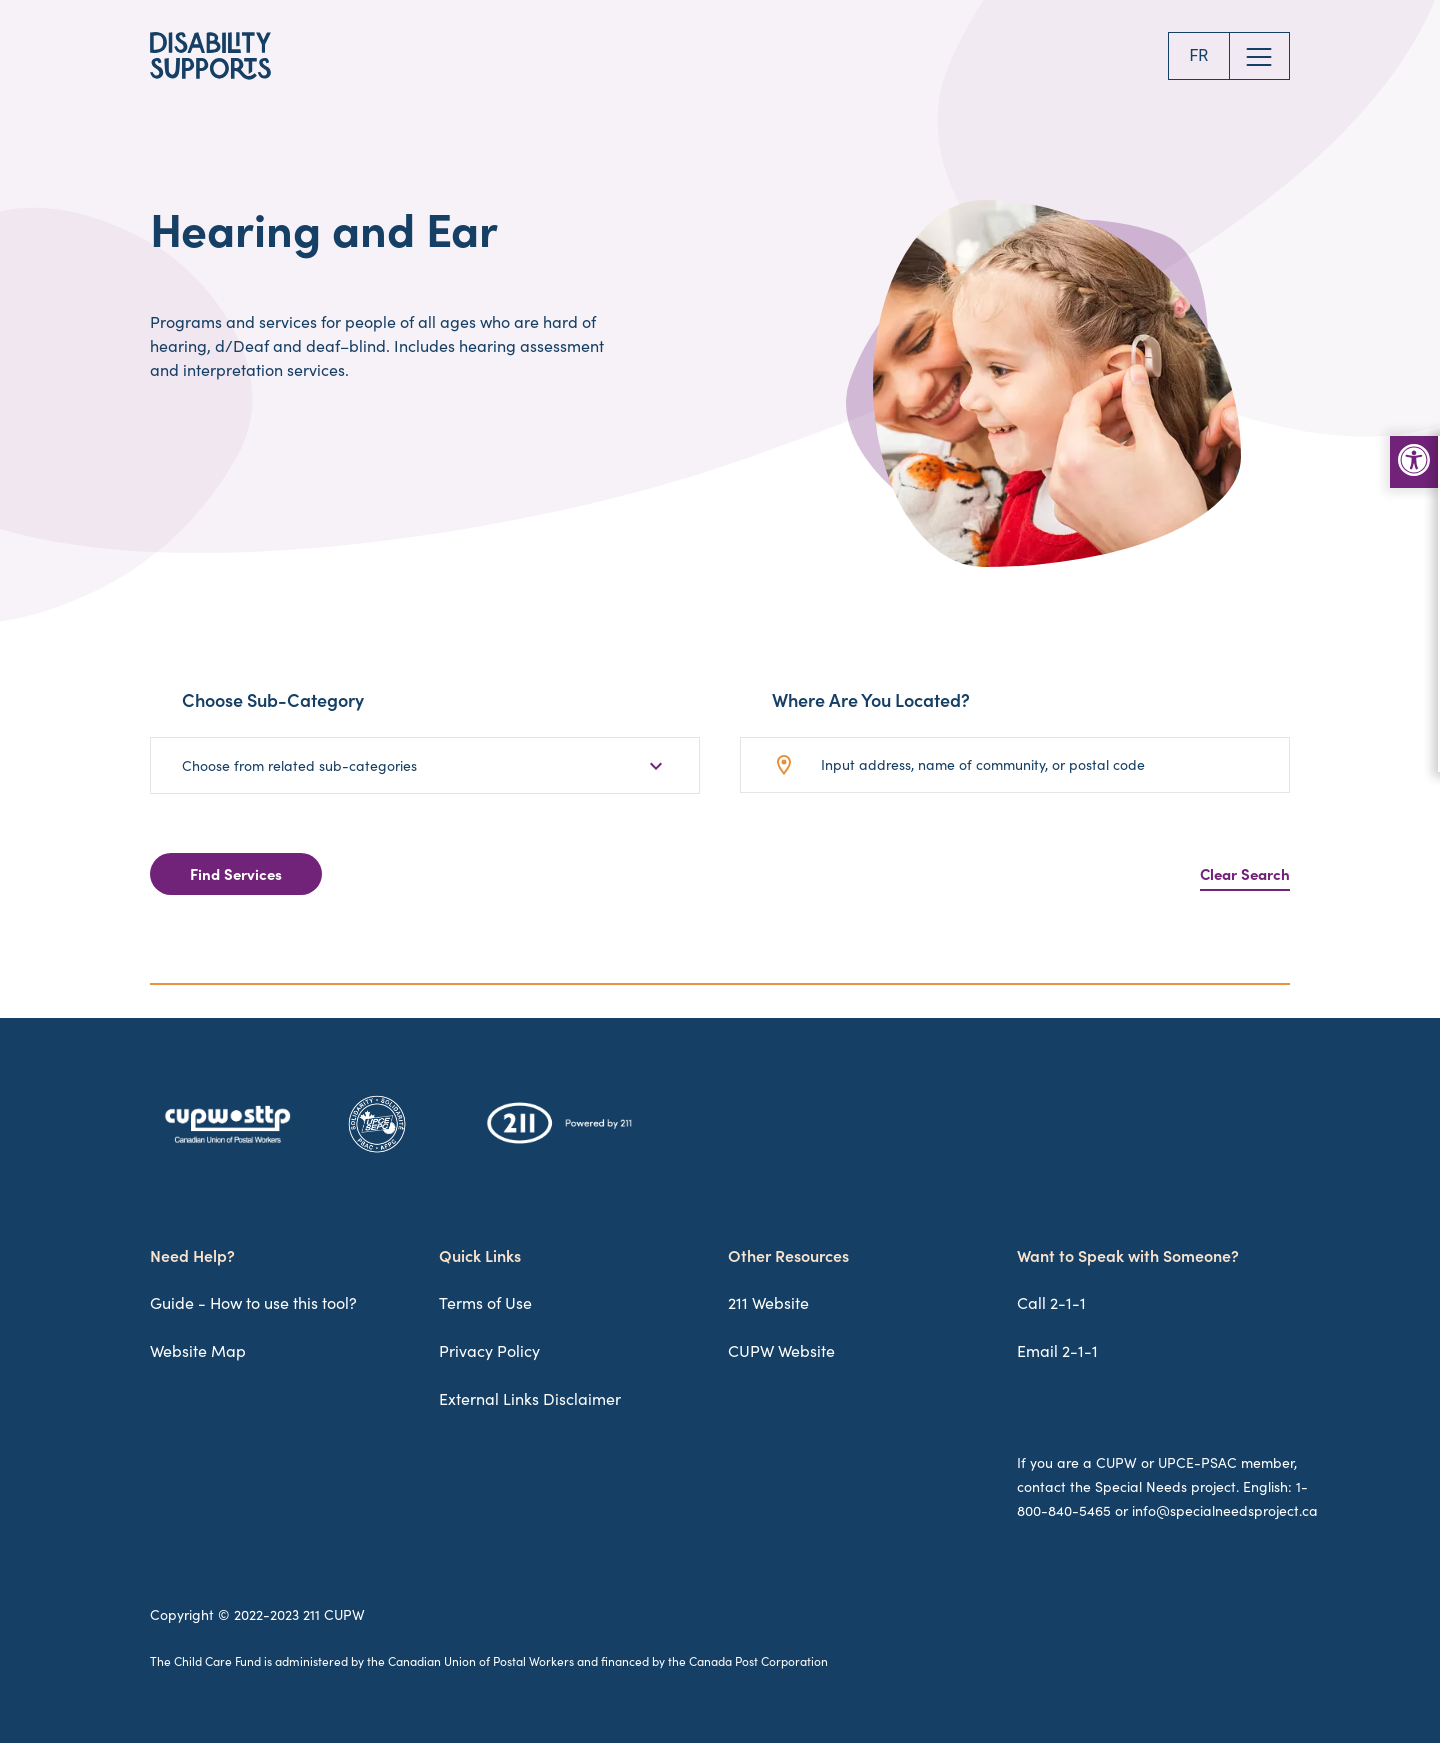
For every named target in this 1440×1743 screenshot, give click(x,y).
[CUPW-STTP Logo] (227, 1144)
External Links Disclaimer (530, 1398)
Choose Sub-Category (273, 700)
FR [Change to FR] (1198, 55)
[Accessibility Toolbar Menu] (1414, 462)
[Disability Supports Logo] (210, 56)
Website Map (198, 1350)
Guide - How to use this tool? (253, 1302)
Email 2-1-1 (1057, 1350)
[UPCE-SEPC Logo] (377, 1152)
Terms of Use (485, 1302)
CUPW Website (781, 1350)
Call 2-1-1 (1051, 1302)
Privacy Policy (489, 1350)
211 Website (768, 1302)
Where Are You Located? (871, 700)
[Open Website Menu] (1260, 56)
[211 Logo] (559, 1143)
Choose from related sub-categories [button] (299, 766)
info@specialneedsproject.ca (1225, 1510)
